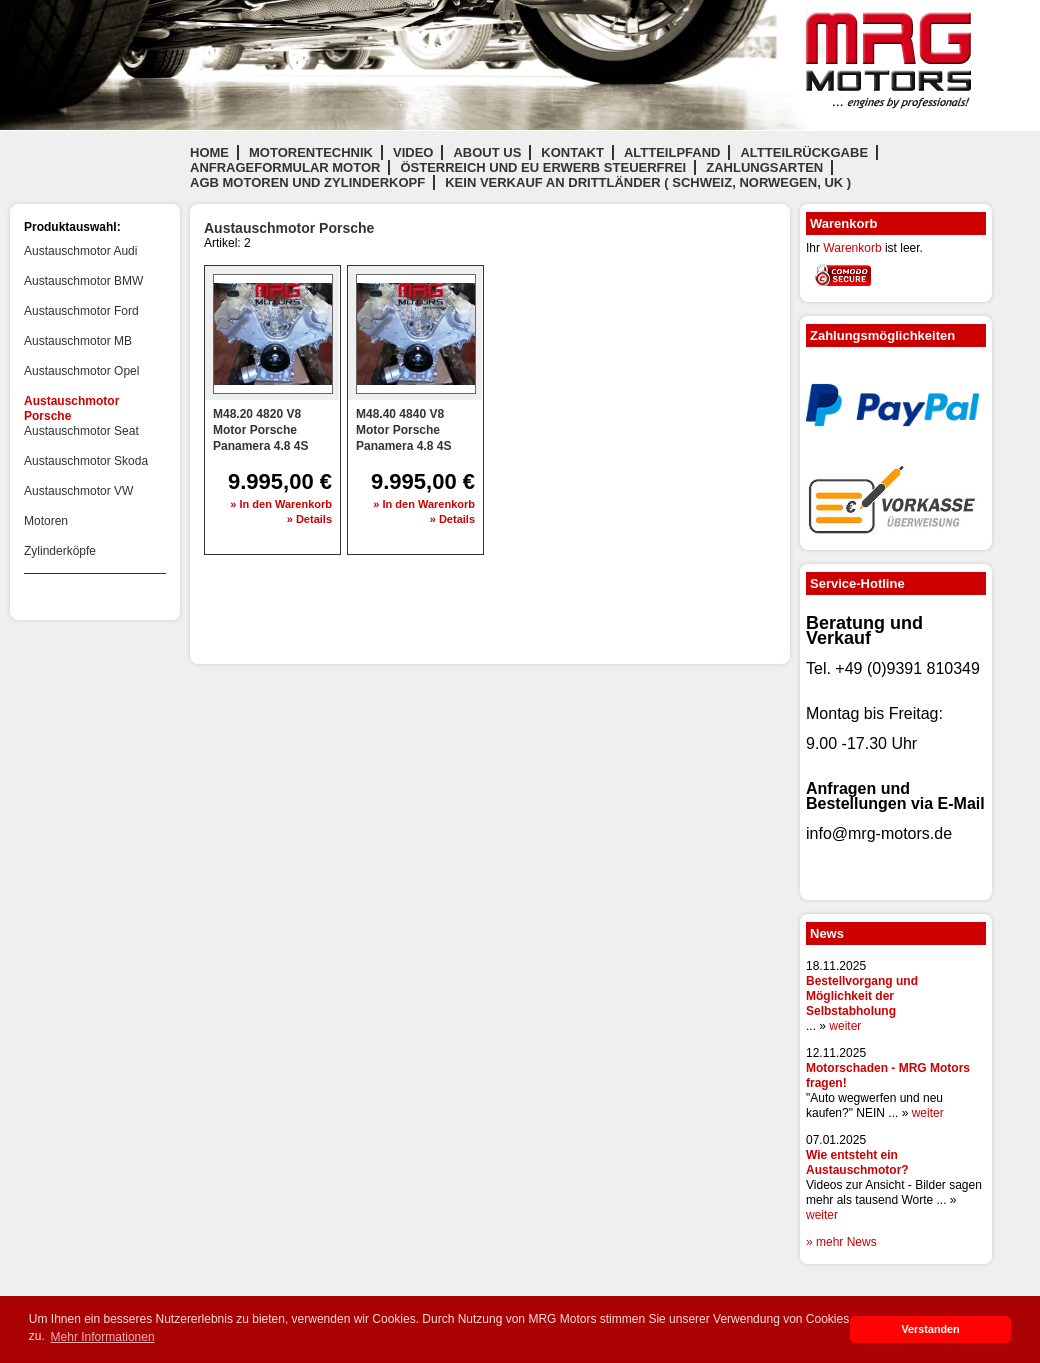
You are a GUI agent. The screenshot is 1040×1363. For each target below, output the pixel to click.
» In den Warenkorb (281, 504)
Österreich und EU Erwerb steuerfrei (543, 167)
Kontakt (572, 152)
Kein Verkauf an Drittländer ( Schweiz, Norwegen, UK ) (648, 182)
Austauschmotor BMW (83, 281)
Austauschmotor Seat (81, 431)
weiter (845, 1026)
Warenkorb (852, 248)
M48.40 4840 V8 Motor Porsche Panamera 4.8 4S (403, 430)
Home (209, 152)
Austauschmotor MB (78, 341)
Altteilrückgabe (804, 152)
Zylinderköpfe (60, 551)
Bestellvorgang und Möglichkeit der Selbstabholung (862, 996)
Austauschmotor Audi (80, 251)
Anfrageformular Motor (285, 167)
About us (487, 152)
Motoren (46, 521)
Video (413, 152)
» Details (309, 519)
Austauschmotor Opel (81, 371)
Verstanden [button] (930, 1329)
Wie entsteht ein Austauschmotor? (857, 1162)
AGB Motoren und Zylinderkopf (307, 182)
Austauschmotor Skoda (86, 461)
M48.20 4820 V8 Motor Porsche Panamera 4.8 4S (260, 430)
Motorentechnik (311, 152)
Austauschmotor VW (78, 491)
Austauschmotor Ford (81, 311)
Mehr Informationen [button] (103, 1337)
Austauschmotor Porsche (71, 408)
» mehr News (841, 1242)
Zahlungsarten (764, 167)
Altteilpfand (672, 152)
